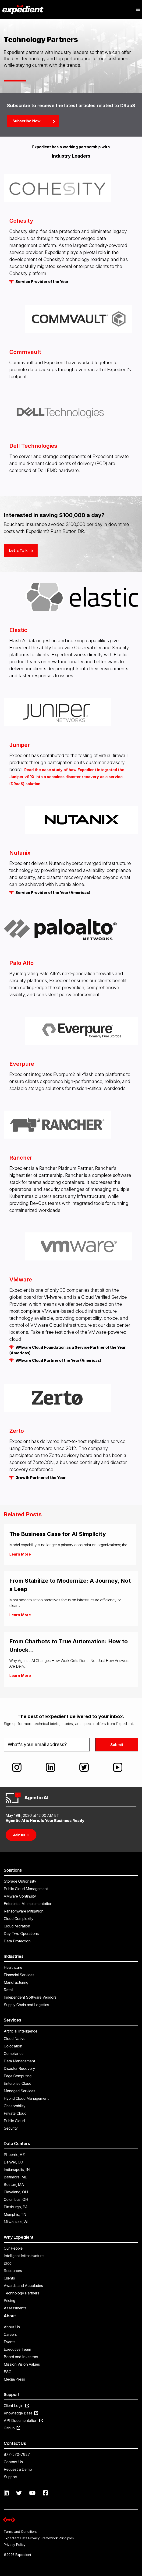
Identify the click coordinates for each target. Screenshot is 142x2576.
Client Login (16, 2405)
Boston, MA (14, 2184)
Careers (10, 2334)
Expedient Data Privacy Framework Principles (39, 2538)
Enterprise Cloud (17, 2083)
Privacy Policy (14, 2545)
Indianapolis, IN (17, 2169)
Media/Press (14, 2379)
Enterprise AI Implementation (28, 1903)
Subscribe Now (33, 121)
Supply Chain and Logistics (26, 2004)
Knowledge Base (21, 2413)
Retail (8, 1989)
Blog (7, 2263)
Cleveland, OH (16, 2192)
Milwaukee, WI (16, 2222)
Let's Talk (21, 550)
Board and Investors (21, 2356)
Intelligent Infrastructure (24, 2255)
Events (9, 2342)
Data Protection (17, 1941)
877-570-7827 (17, 2454)
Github (12, 2428)
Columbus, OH (16, 2199)
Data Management (19, 2061)
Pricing (9, 2300)
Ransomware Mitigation (23, 1911)
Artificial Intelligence (20, 2031)
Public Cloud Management (26, 1888)
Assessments (15, 2308)
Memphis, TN (15, 2214)
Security (11, 2128)
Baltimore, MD (16, 2177)
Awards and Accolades (23, 2285)
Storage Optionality (20, 1881)
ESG (7, 2371)
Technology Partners (21, 2293)
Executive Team (17, 2349)
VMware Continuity (20, 1896)
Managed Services (19, 2091)
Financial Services (19, 1975)
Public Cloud (14, 2120)
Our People (13, 2248)
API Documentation (23, 2420)
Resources (13, 2270)
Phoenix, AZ (14, 2154)
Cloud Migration (17, 1926)
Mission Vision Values (22, 2364)
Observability (14, 2105)
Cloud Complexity (18, 1918)
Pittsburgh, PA (16, 2207)
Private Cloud (15, 2113)
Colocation (13, 2046)
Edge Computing (18, 2076)
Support (10, 2476)
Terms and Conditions (20, 2532)
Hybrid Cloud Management (26, 2098)
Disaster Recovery (19, 2068)
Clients (9, 2278)
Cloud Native (14, 2038)
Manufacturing (16, 1982)
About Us (12, 2327)
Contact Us (13, 2462)
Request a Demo (18, 2469)
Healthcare (13, 1967)
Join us (21, 1835)
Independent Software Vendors (30, 1997)
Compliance (14, 2053)
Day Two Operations (21, 1933)
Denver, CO (13, 2162)
